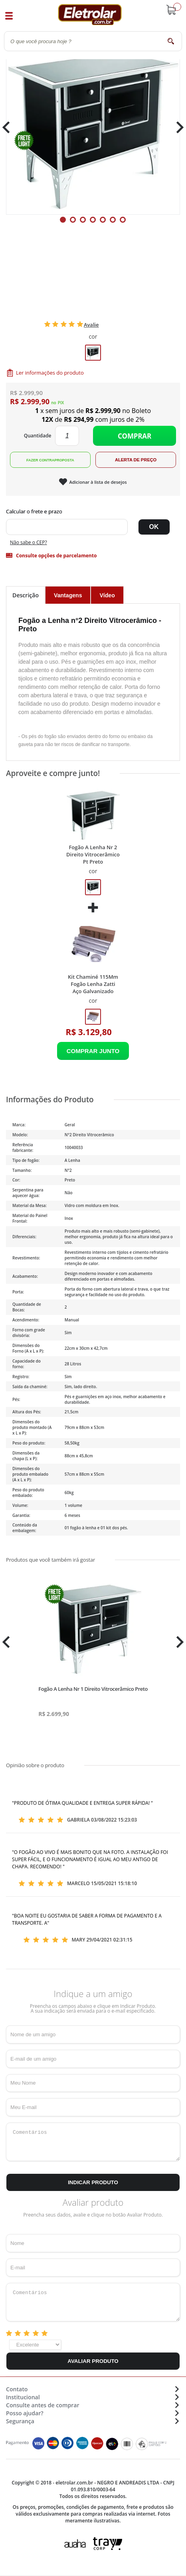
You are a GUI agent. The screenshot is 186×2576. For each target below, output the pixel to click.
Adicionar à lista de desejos (98, 482)
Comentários (93, 2142)
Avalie (91, 324)
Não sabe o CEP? (28, 542)
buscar (171, 41)
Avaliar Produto (92, 2361)
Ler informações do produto (50, 372)
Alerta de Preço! (135, 460)
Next (177, 127)
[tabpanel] (93, 127)
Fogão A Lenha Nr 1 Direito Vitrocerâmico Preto (93, 1688)
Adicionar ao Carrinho (93, 1051)
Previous (10, 127)
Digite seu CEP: (93, 511)
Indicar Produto (93, 2182)
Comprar (134, 436)
